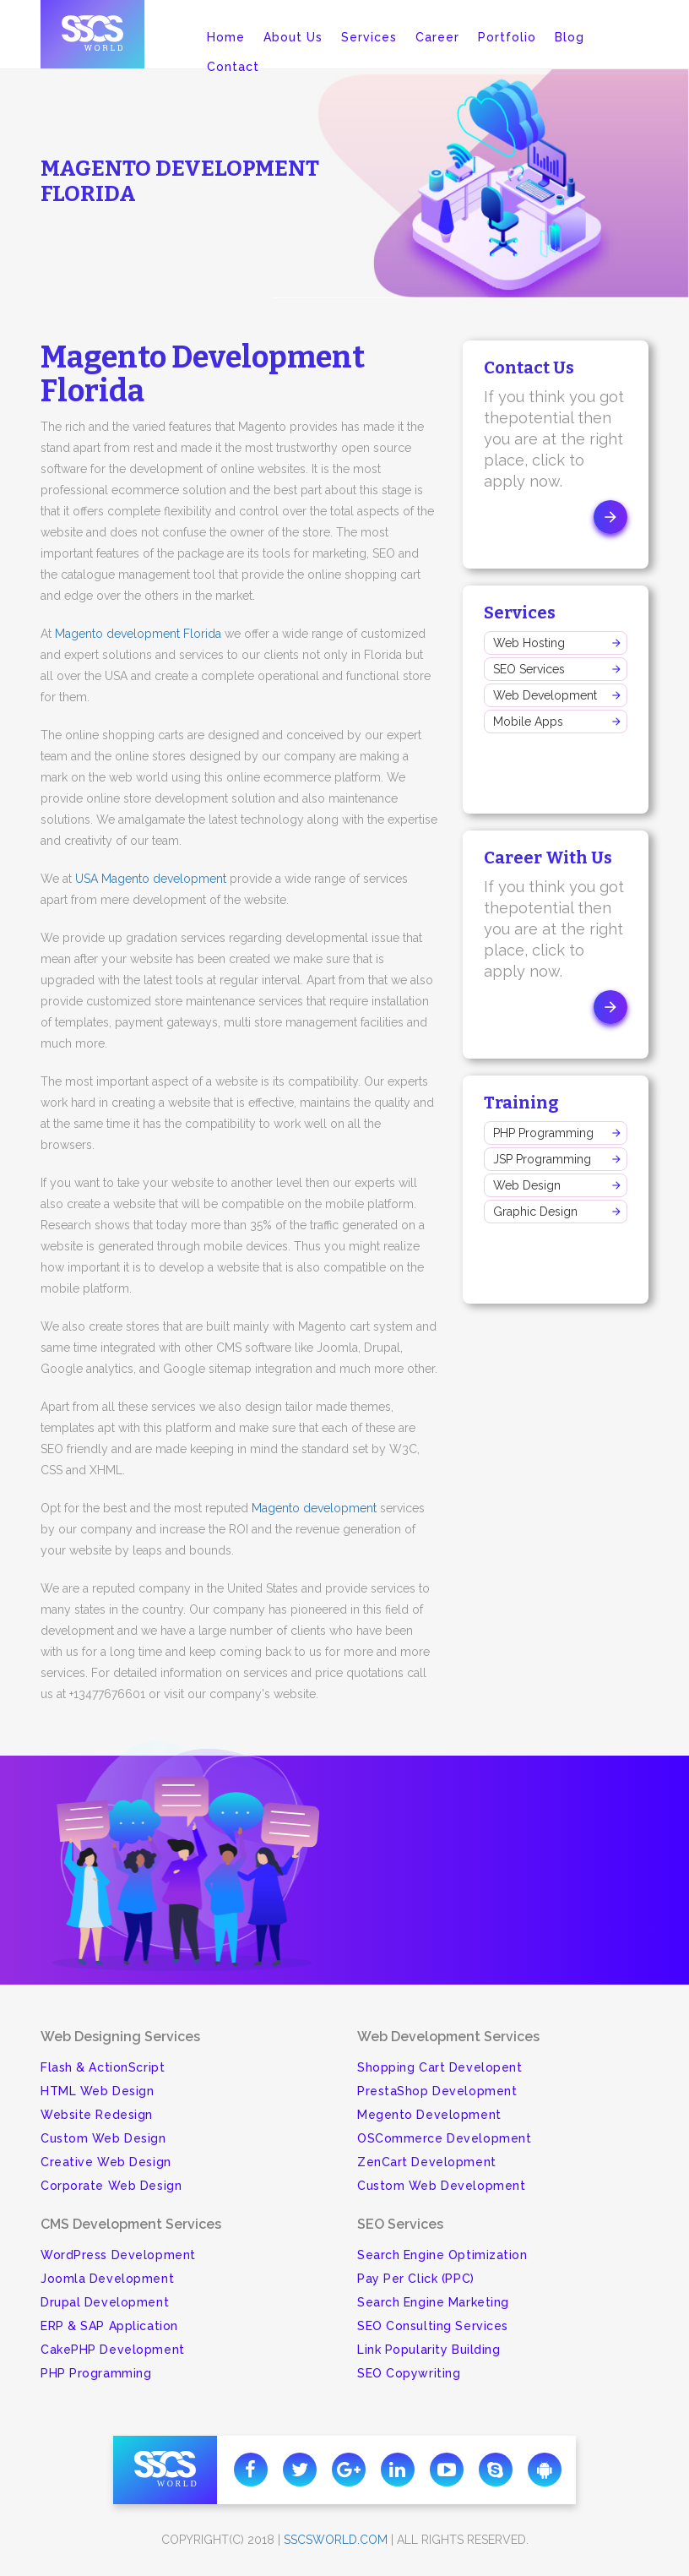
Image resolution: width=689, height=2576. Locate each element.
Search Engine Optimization (442, 2255)
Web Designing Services (120, 2037)
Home (226, 37)
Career (437, 37)
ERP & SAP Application (109, 2326)
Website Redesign (97, 2114)
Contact (233, 67)
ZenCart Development (426, 2162)
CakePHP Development (113, 2349)
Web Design (527, 1185)
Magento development (314, 1508)
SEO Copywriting (408, 2373)
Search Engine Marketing (433, 2302)
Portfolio (507, 37)
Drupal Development (105, 2302)
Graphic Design (535, 1211)
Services (369, 37)
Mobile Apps (528, 721)
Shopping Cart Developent (439, 2067)
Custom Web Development (441, 2185)
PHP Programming (543, 1133)
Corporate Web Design (111, 2185)
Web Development (545, 695)
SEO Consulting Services (432, 2326)
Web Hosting (529, 643)
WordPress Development (118, 2255)
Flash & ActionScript (103, 2067)
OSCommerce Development (444, 2138)
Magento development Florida (138, 633)
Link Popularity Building (428, 2349)
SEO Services (529, 669)
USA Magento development (150, 878)
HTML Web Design (97, 2091)
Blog (569, 37)
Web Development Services (448, 2037)
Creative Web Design (106, 2162)
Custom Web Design (103, 2138)
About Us (293, 37)
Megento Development (429, 2114)
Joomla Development (107, 2278)
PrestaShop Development (437, 2091)
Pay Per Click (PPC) (416, 2278)
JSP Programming (542, 1159)
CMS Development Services (131, 2224)
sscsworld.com (336, 2539)
